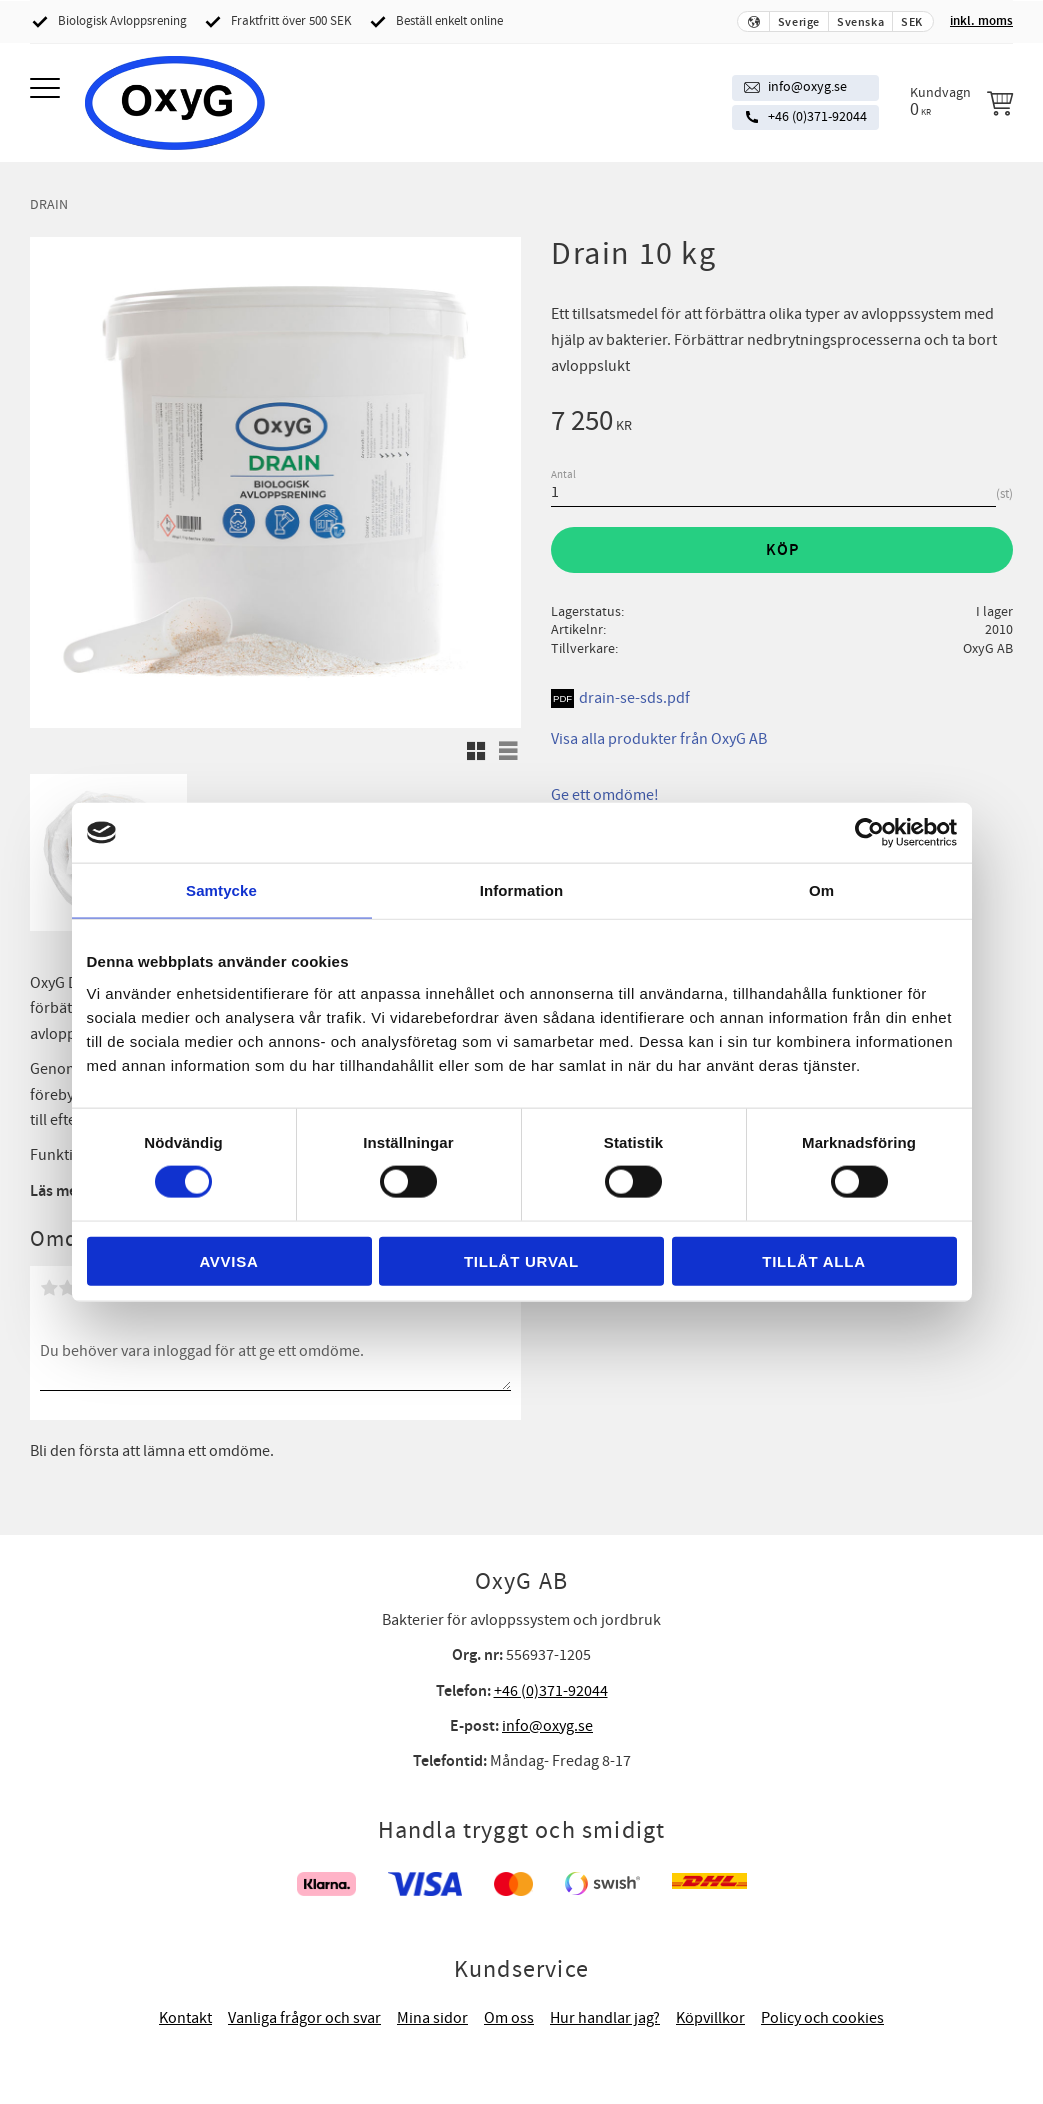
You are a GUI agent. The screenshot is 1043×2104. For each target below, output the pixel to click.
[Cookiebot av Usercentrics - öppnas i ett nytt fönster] (869, 833)
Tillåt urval (521, 1260)
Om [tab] (821, 890)
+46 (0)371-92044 (817, 117)
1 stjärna (49, 1288)
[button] (47, 89)
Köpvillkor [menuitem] (710, 2018)
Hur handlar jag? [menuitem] (605, 2018)
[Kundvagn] (961, 102)
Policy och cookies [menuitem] (822, 2018)
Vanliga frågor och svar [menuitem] (304, 2018)
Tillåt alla (814, 1260)
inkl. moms (981, 21)
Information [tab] (522, 890)
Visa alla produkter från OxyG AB (659, 739)
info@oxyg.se (807, 87)
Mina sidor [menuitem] (432, 2018)
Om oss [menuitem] (509, 2018)
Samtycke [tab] (221, 890)
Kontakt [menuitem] (185, 2018)
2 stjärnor (67, 1288)
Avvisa (228, 1260)
